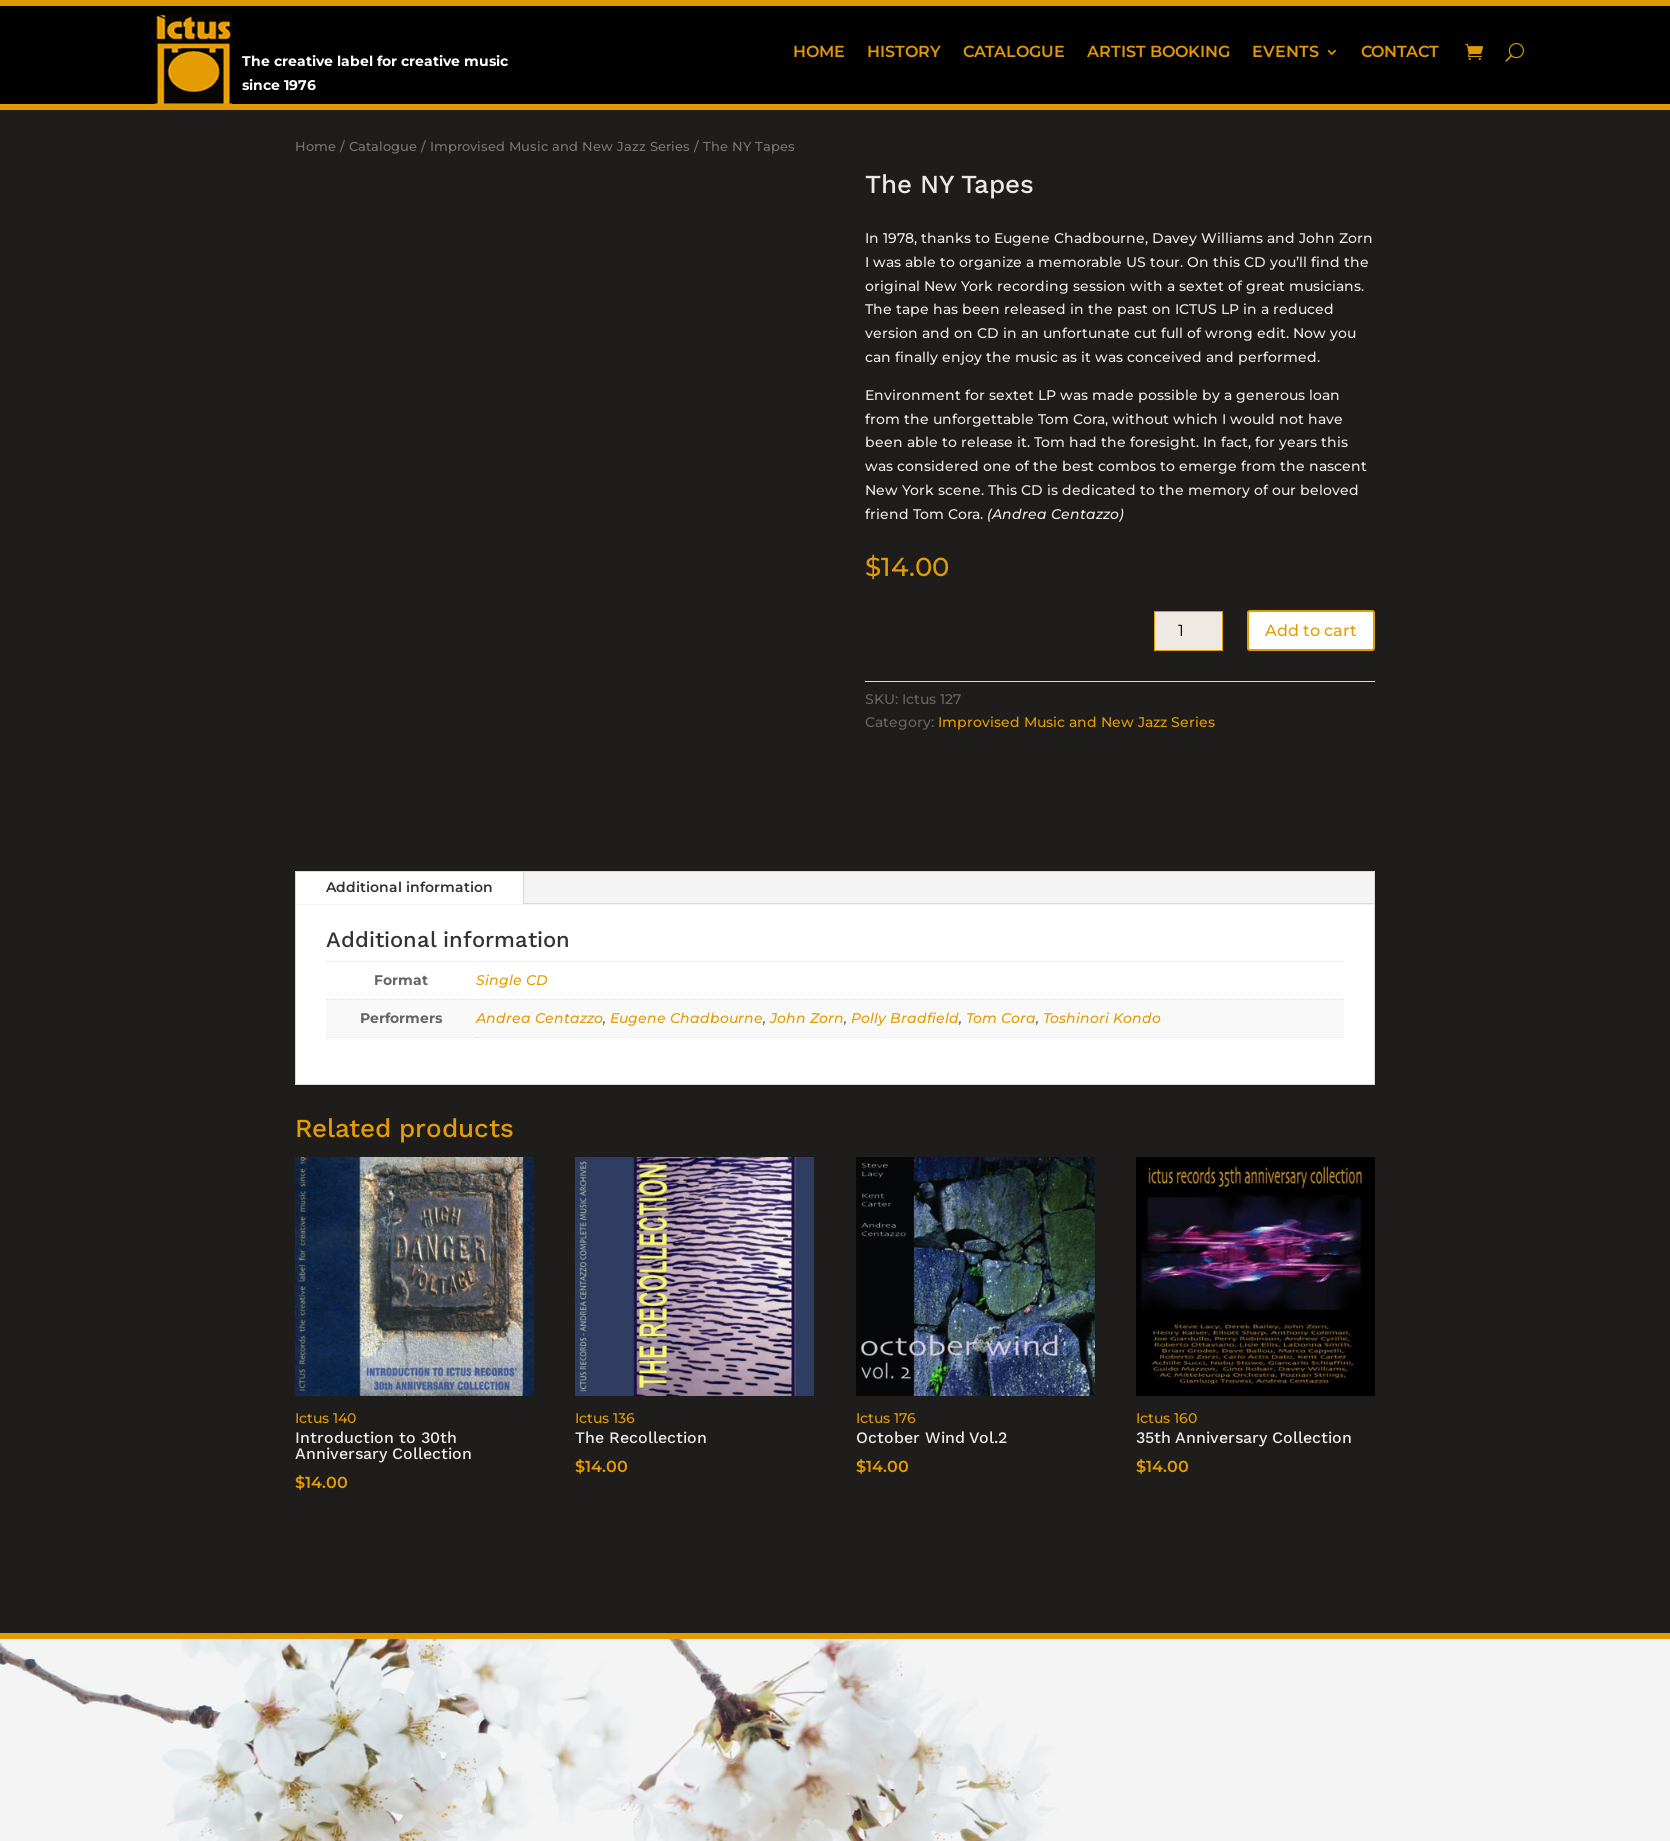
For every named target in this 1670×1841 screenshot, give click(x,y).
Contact (1400, 53)
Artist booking (1158, 53)
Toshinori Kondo (1102, 1018)
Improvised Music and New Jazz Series (560, 146)
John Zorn (807, 1018)
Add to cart (1311, 630)
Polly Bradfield (905, 1018)
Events (1285, 53)
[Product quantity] (1188, 631)
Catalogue (1014, 53)
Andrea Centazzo (539, 1018)
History (904, 53)
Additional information (409, 887)
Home (819, 53)
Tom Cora (1001, 1018)
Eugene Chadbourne (686, 1018)
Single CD (512, 980)
